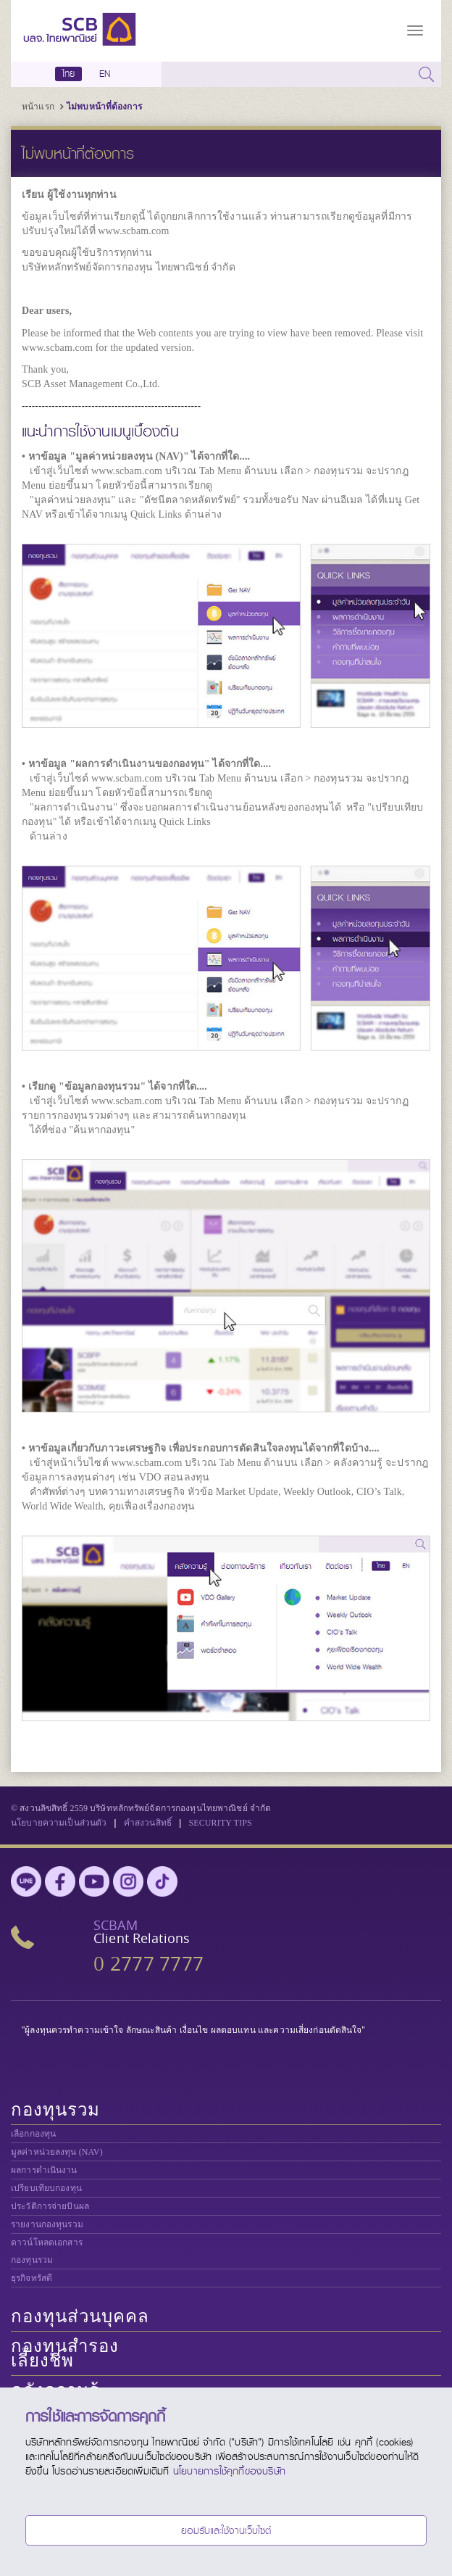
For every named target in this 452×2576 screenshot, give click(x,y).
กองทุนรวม (55, 2109)
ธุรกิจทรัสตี (31, 2278)
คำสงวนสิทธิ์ (148, 1823)
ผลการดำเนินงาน (44, 2170)
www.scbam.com (133, 230)
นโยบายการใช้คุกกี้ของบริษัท (229, 2471)
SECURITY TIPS (219, 1823)
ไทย (68, 74)
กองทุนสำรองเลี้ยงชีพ (65, 2353)
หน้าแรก (38, 107)
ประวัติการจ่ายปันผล (50, 2206)
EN (104, 74)
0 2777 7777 (148, 1963)
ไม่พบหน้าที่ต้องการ (104, 107)
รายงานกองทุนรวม (47, 2224)
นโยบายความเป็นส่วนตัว (58, 1823)
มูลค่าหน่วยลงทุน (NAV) (57, 2152)
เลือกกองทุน (33, 2134)
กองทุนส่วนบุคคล (80, 2316)
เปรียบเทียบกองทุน (46, 2188)
